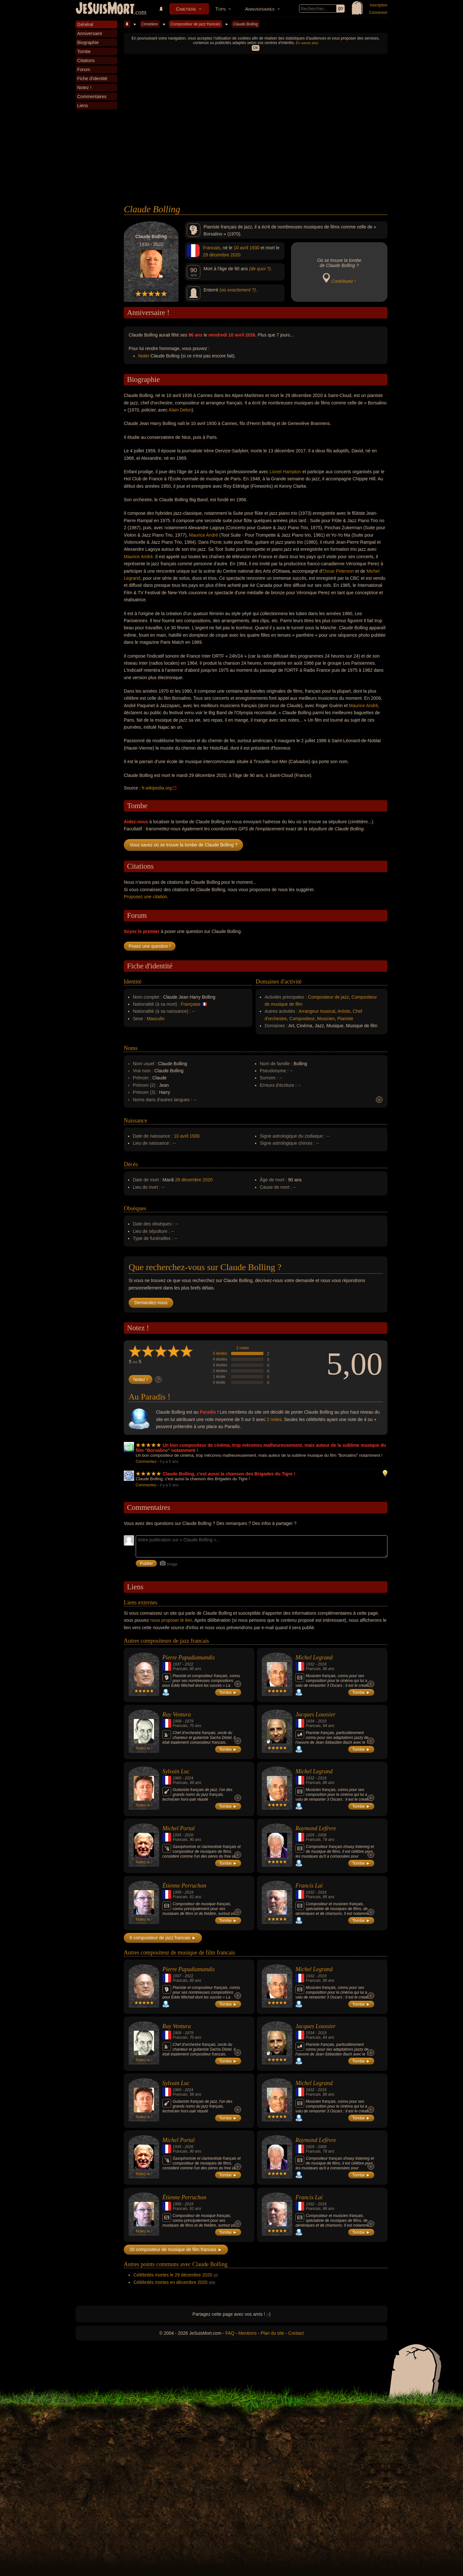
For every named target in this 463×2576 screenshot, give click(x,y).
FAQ (229, 2333)
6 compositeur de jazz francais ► (163, 1937)
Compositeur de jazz (328, 997)
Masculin (156, 1018)
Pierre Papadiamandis (188, 1657)
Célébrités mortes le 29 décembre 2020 (172, 2274)
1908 (177, 1721)
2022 (189, 1664)
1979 (189, 1721)
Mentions (247, 2333)
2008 (322, 1835)
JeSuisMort (105, 9)
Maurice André (203, 535)
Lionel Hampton (285, 471)
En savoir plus (307, 43)
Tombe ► (228, 1692)
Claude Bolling (245, 24)
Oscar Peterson (338, 571)
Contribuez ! (343, 281)
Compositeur (302, 1018)
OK (255, 48)
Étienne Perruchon (184, 1885)
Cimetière (186, 9)
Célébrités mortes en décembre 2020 (170, 2282)
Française (190, 1004)
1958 (177, 1892)
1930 (254, 247)
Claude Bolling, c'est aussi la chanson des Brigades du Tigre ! (229, 1473)
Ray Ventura (176, 1714)
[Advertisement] (255, 156)
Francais (211, 247)
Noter (143, 355)
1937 (177, 1664)
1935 (177, 1835)
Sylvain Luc (175, 1771)
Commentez (146, 1461)
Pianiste (345, 1018)
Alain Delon (180, 409)
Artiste (343, 1011)
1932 (310, 1664)
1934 (310, 1721)
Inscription (378, 5)
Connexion (378, 12)
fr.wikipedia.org (157, 787)
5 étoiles (220, 1353)
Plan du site (272, 2333)
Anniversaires (260, 9)
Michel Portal (178, 1828)
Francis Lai (309, 1885)
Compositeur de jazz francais (195, 24)
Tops (220, 9)
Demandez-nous (151, 1302)
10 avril (241, 247)
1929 (310, 1835)
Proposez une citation (145, 896)
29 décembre (216, 254)
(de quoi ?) (260, 268)
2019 (322, 1664)
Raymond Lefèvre (315, 1828)
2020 (236, 254)
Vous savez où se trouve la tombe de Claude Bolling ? (183, 844)
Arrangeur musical (317, 1011)
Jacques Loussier (315, 1714)
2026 (189, 1835)
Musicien (326, 1018)
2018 (322, 1892)
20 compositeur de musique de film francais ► (176, 2249)
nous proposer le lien (171, 1620)
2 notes (242, 1348)
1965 (177, 1778)
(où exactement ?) (238, 289)
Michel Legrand (313, 1657)
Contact (296, 2333)
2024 (189, 1778)
